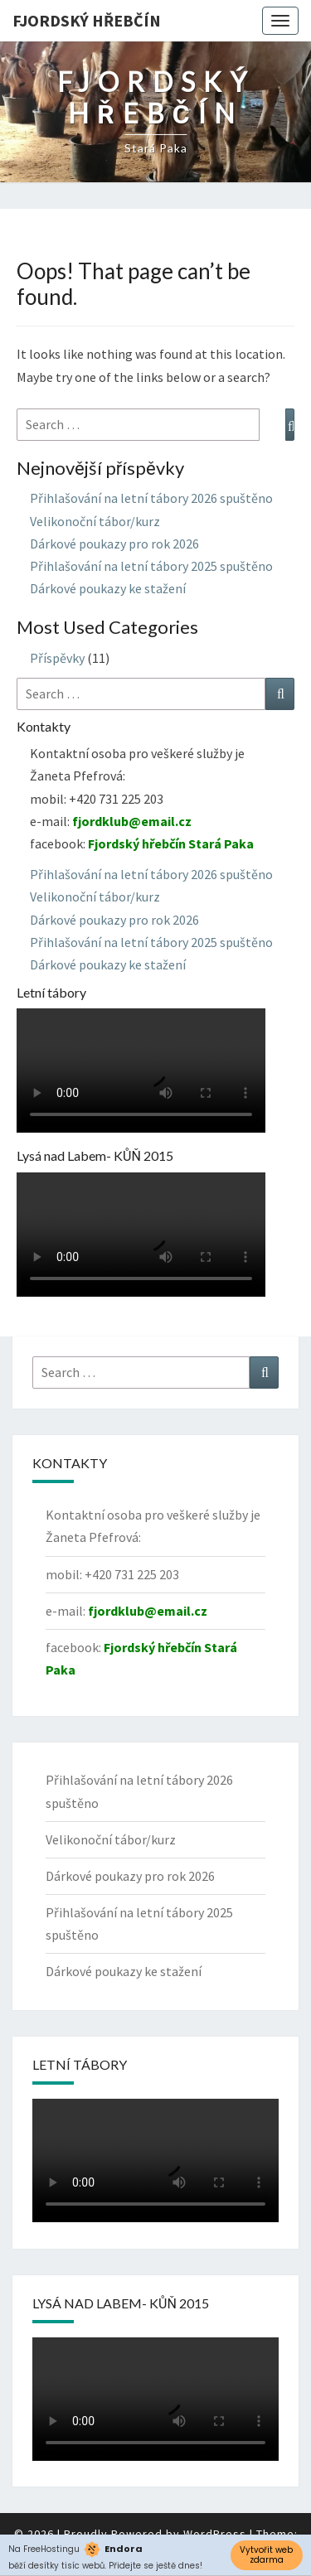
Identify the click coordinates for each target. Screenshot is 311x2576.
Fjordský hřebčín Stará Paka (171, 843)
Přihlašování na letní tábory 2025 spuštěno (151, 566)
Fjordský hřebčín (86, 20)
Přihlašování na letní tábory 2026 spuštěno (151, 498)
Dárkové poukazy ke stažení (108, 588)
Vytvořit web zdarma (266, 2555)
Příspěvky (57, 658)
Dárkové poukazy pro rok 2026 (114, 543)
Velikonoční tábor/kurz (95, 521)
